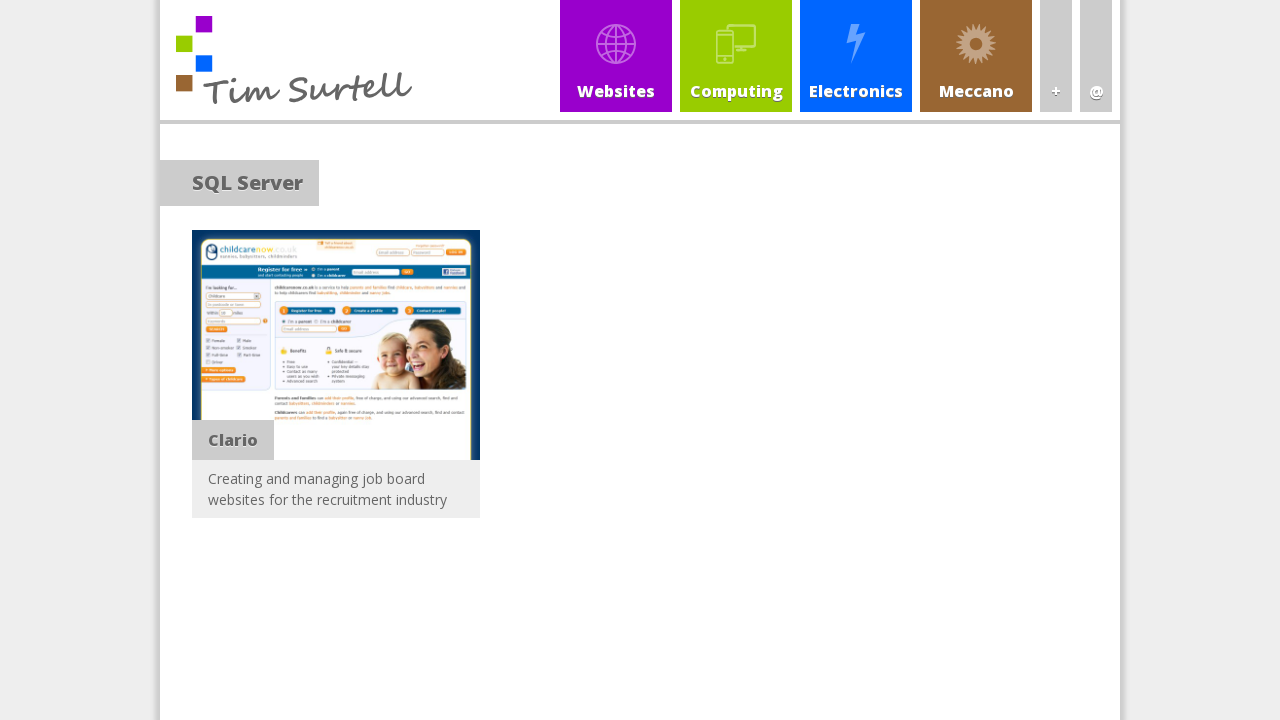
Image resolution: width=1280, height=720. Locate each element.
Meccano (976, 91)
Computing (736, 91)
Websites (616, 91)
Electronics (856, 91)
